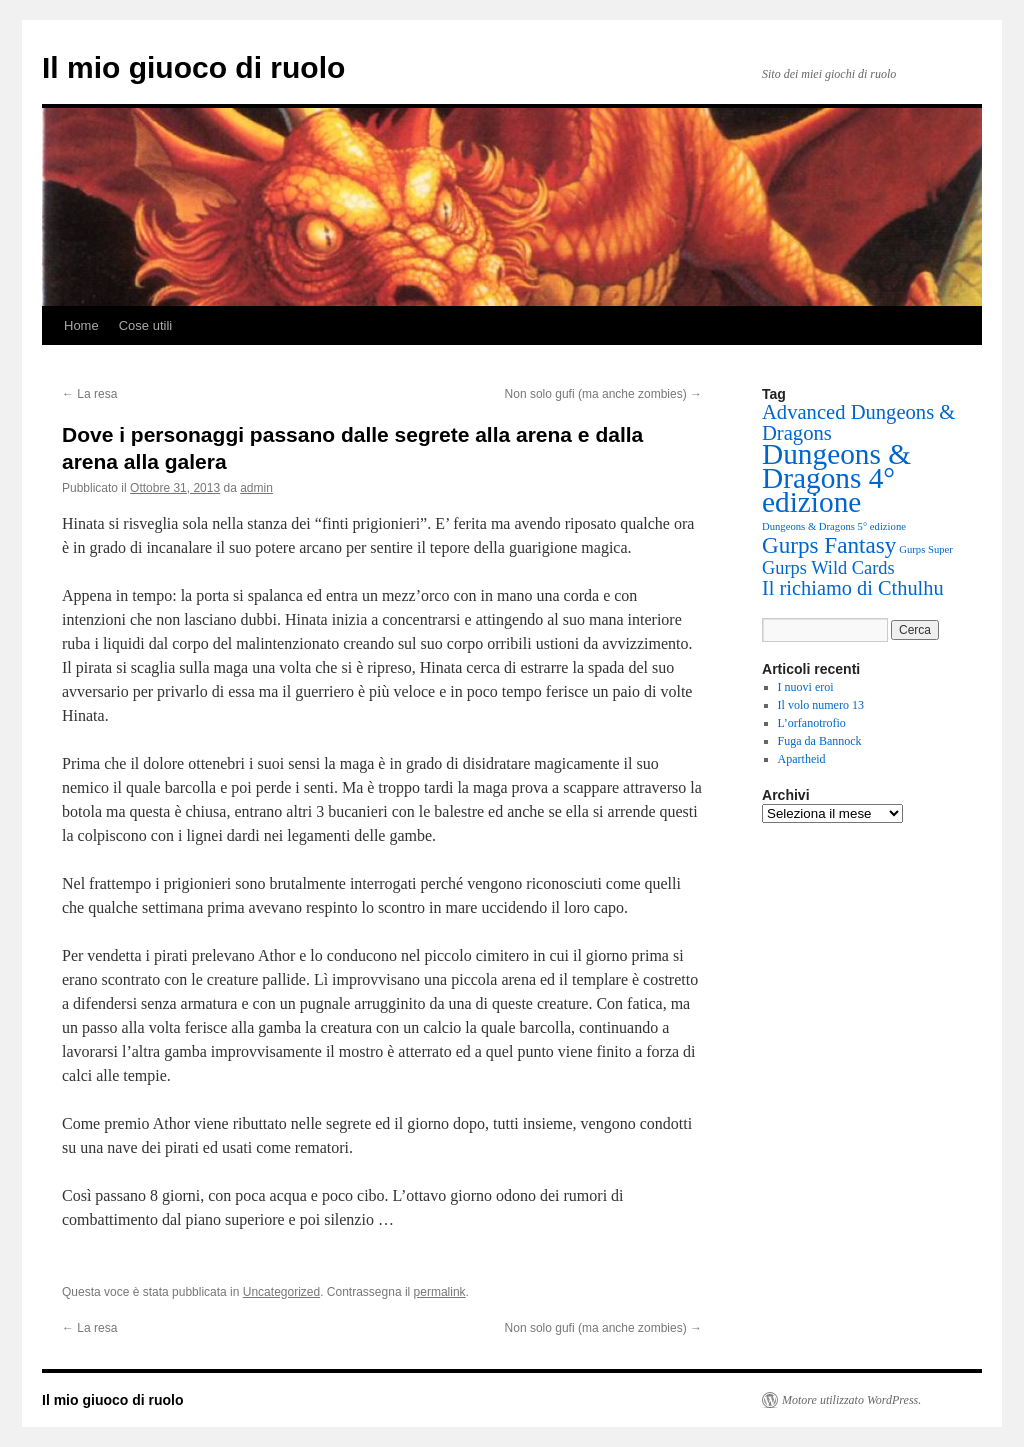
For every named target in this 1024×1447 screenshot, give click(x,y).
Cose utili (145, 325)
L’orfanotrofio (812, 723)
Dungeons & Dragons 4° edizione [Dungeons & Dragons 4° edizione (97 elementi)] (836, 478)
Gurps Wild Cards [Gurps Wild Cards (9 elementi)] (828, 568)
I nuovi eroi (806, 687)
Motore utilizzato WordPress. (851, 1400)
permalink (440, 1292)
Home (81, 325)
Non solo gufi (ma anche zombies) (603, 394)
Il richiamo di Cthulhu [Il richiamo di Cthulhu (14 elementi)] (853, 588)
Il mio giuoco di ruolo (193, 67)
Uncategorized (281, 1292)
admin (256, 488)
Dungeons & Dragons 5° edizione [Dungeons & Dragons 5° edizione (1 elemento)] (834, 526)
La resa (89, 394)
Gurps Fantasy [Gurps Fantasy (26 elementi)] (829, 545)
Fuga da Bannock (820, 741)
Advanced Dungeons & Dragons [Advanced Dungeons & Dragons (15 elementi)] (858, 422)
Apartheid (802, 759)
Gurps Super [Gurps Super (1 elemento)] (926, 549)
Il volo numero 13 (821, 705)
